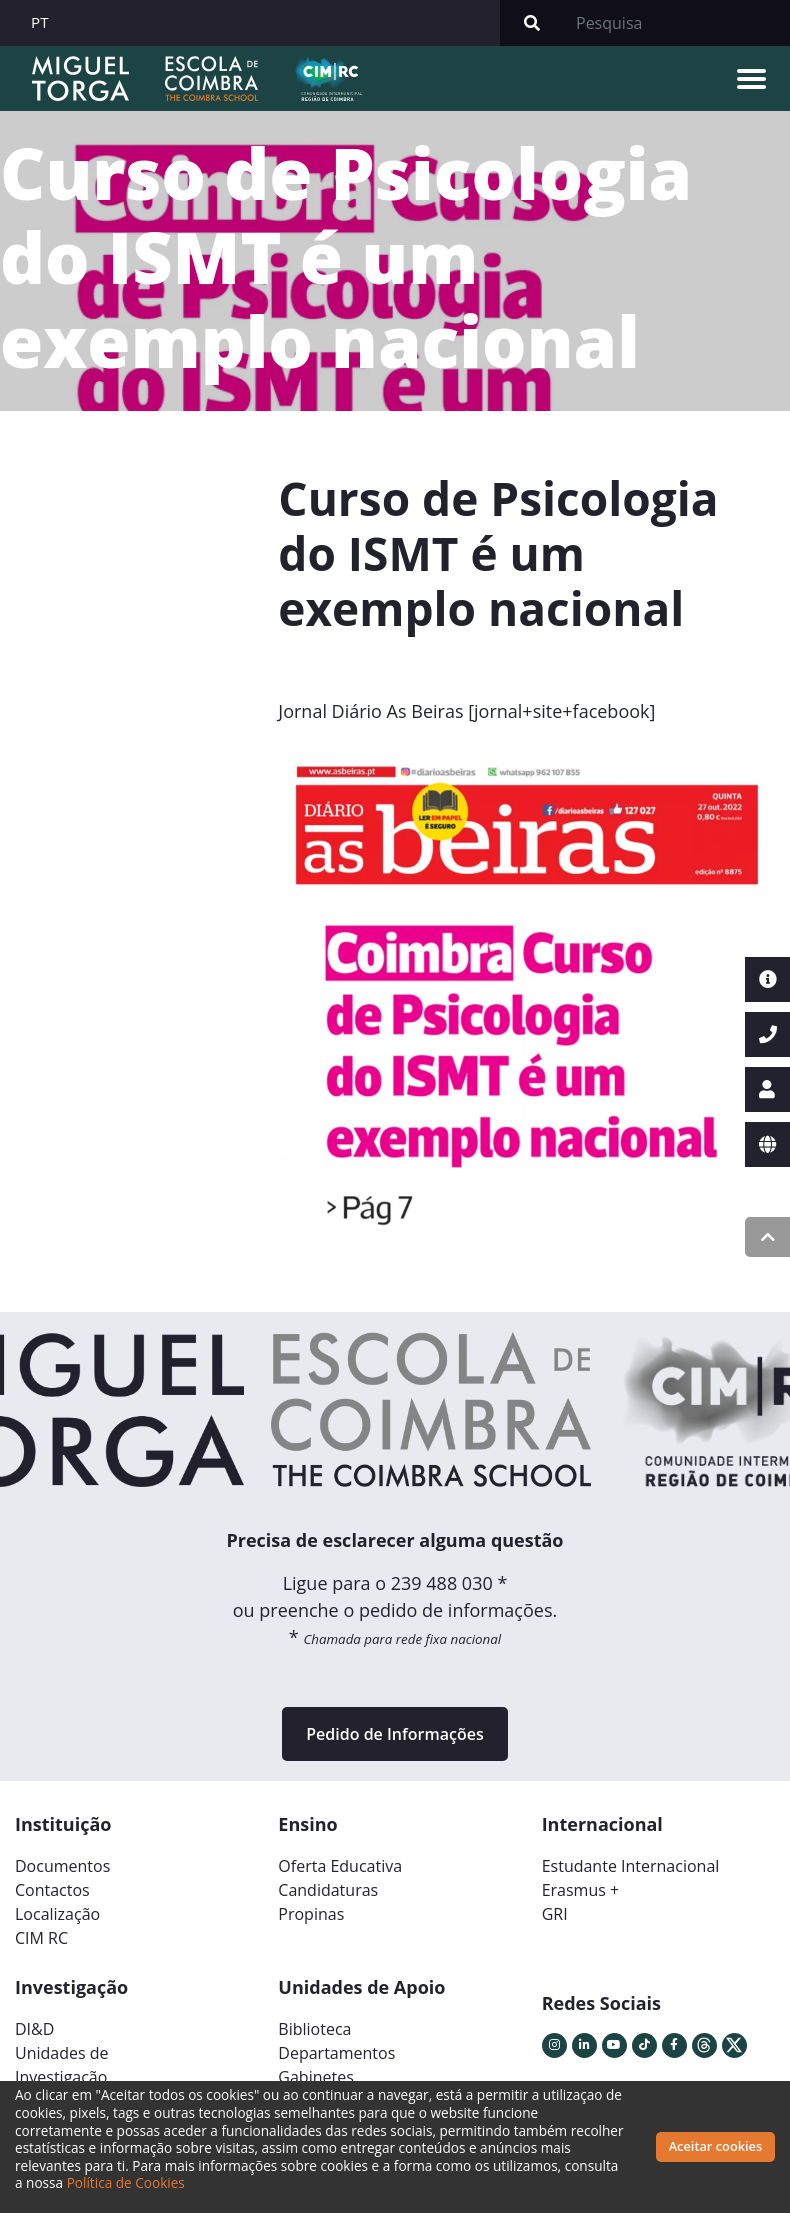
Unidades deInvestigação (62, 2065)
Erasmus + (581, 1890)
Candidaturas (328, 1890)
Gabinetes (315, 2077)
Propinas (311, 1914)
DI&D (34, 2029)
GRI (555, 1914)
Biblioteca (314, 2029)
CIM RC (41, 1938)
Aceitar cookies (716, 2146)
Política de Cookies (126, 2182)
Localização (57, 1914)
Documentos (62, 1866)
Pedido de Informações (394, 1734)
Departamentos (336, 2053)
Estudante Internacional (631, 1866)
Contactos (52, 1890)
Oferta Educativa (340, 1866)
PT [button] (40, 22)
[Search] (677, 23)
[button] (315, 1006)
